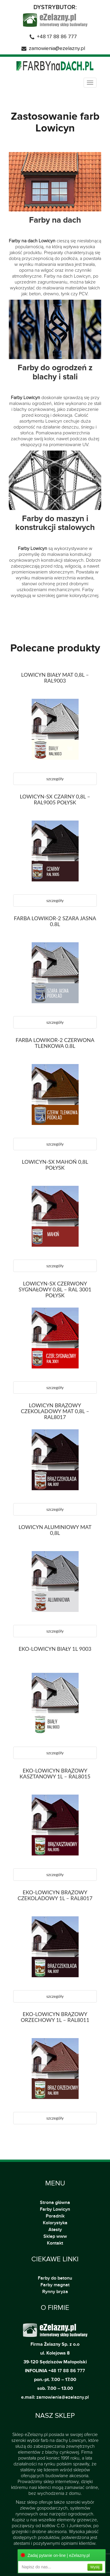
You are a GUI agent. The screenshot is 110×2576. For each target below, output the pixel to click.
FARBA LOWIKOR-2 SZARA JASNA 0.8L (55, 921)
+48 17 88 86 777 (57, 36)
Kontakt (55, 2243)
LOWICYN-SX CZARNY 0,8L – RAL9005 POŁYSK (55, 799)
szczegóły (55, 778)
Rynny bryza (55, 2292)
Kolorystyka (55, 2223)
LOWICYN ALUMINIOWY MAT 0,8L (55, 1530)
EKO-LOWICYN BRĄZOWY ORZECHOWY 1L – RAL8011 (55, 2017)
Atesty (55, 2229)
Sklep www (55, 2236)
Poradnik (55, 2216)
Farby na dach (55, 220)
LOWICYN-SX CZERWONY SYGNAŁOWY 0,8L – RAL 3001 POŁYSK (55, 1289)
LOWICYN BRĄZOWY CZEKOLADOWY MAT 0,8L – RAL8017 (55, 1411)
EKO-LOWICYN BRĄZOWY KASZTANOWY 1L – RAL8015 (55, 1773)
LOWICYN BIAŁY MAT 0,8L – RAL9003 (55, 677)
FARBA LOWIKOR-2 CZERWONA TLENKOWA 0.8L (55, 1043)
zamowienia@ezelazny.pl (57, 48)
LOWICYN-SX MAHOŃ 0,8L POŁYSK (55, 1164)
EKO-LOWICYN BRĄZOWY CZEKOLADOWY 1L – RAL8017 (55, 1895)
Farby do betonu (55, 2278)
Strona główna (55, 2202)
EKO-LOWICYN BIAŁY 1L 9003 (54, 1648)
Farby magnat (55, 2285)
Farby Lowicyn (55, 2209)
